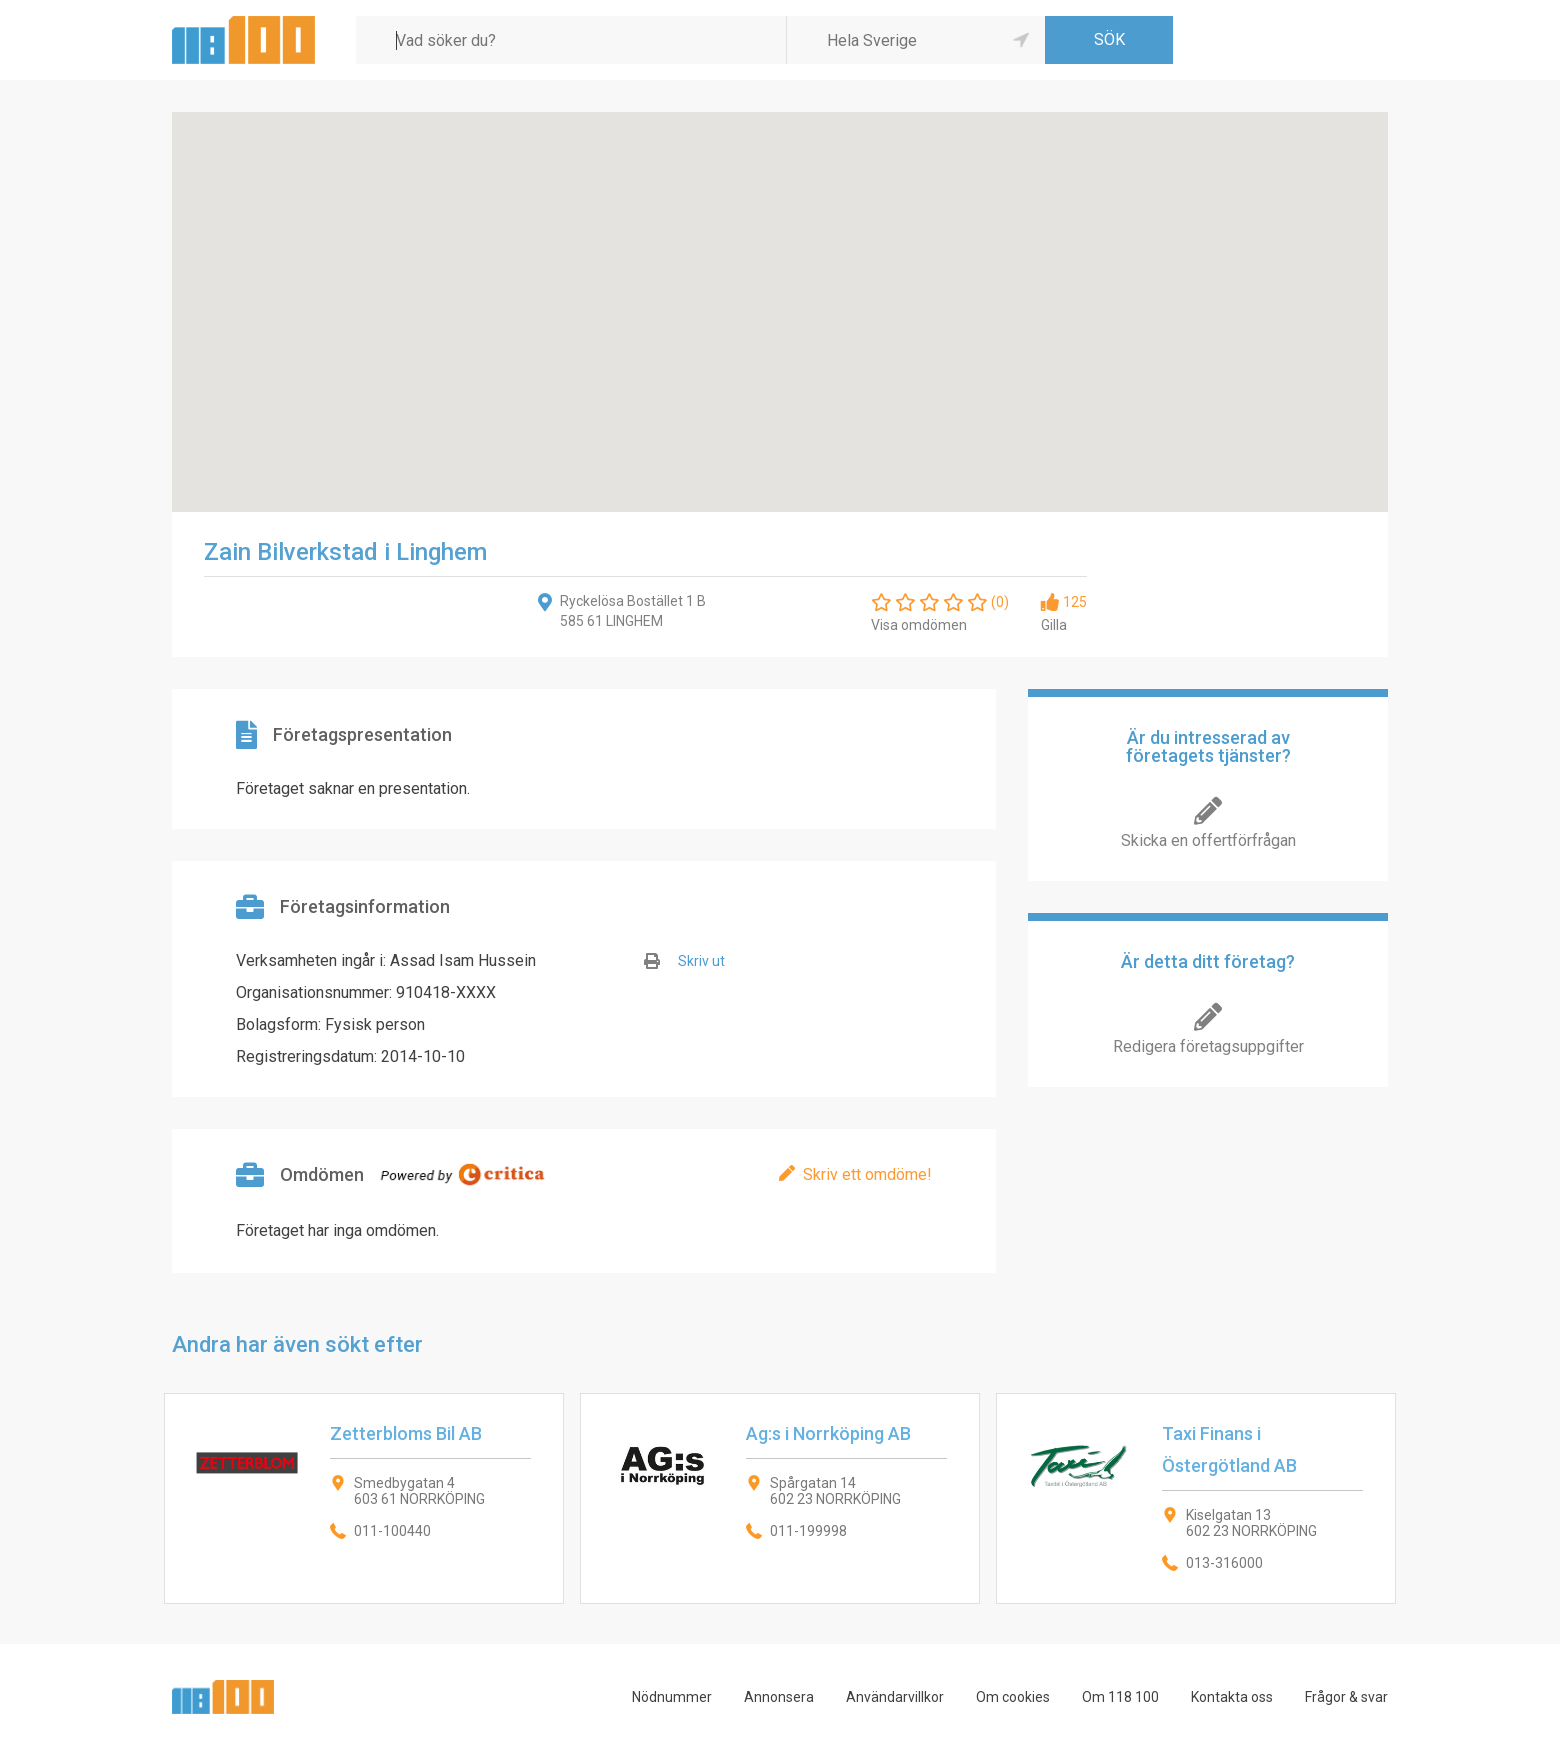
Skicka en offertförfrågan (1208, 840)
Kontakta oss (1232, 1697)
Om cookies (1013, 1697)
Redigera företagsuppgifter (1208, 1046)
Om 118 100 (1120, 1697)
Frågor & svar (1346, 1697)
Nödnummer (672, 1697)
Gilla (1054, 625)
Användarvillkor (895, 1697)
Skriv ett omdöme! (867, 1174)
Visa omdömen (919, 625)
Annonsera (779, 1697)
